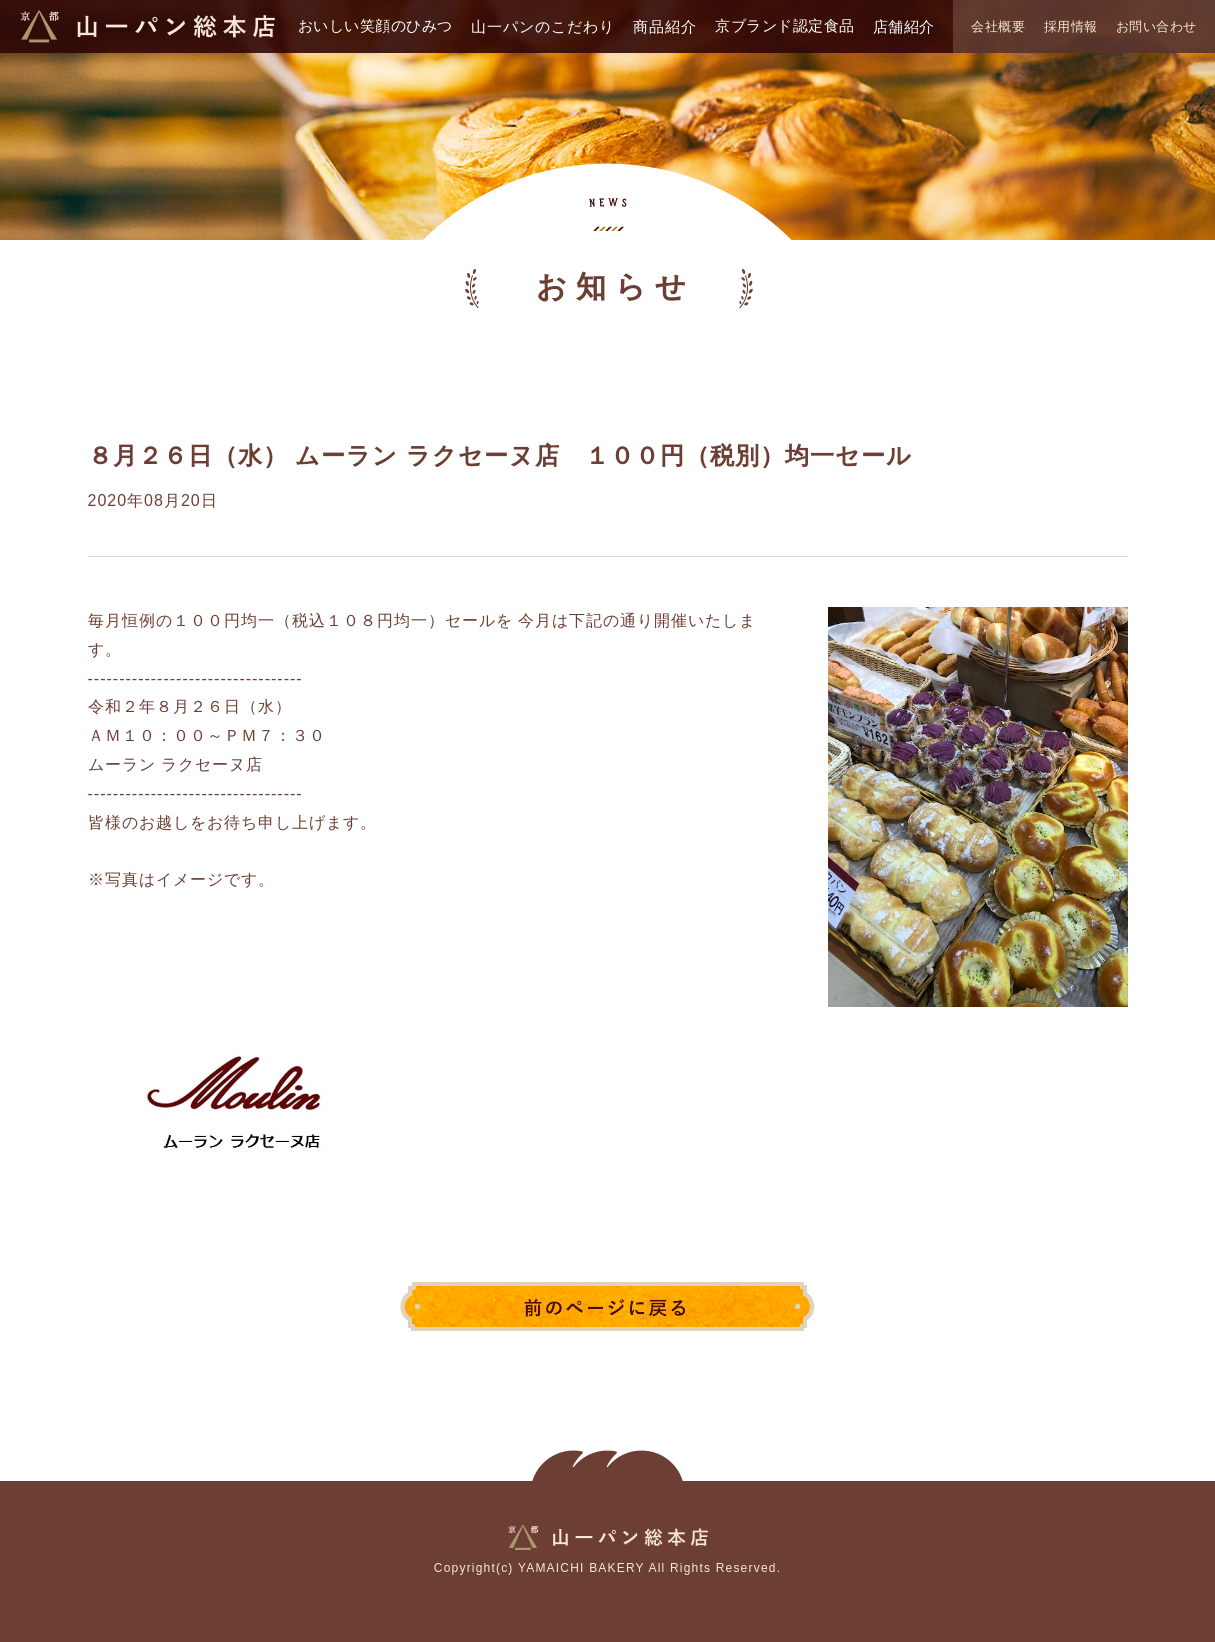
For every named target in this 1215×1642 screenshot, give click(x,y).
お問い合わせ (1156, 26)
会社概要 (998, 26)
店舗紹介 (904, 26)
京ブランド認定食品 (785, 25)
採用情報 (1071, 26)
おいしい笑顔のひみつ (375, 25)
